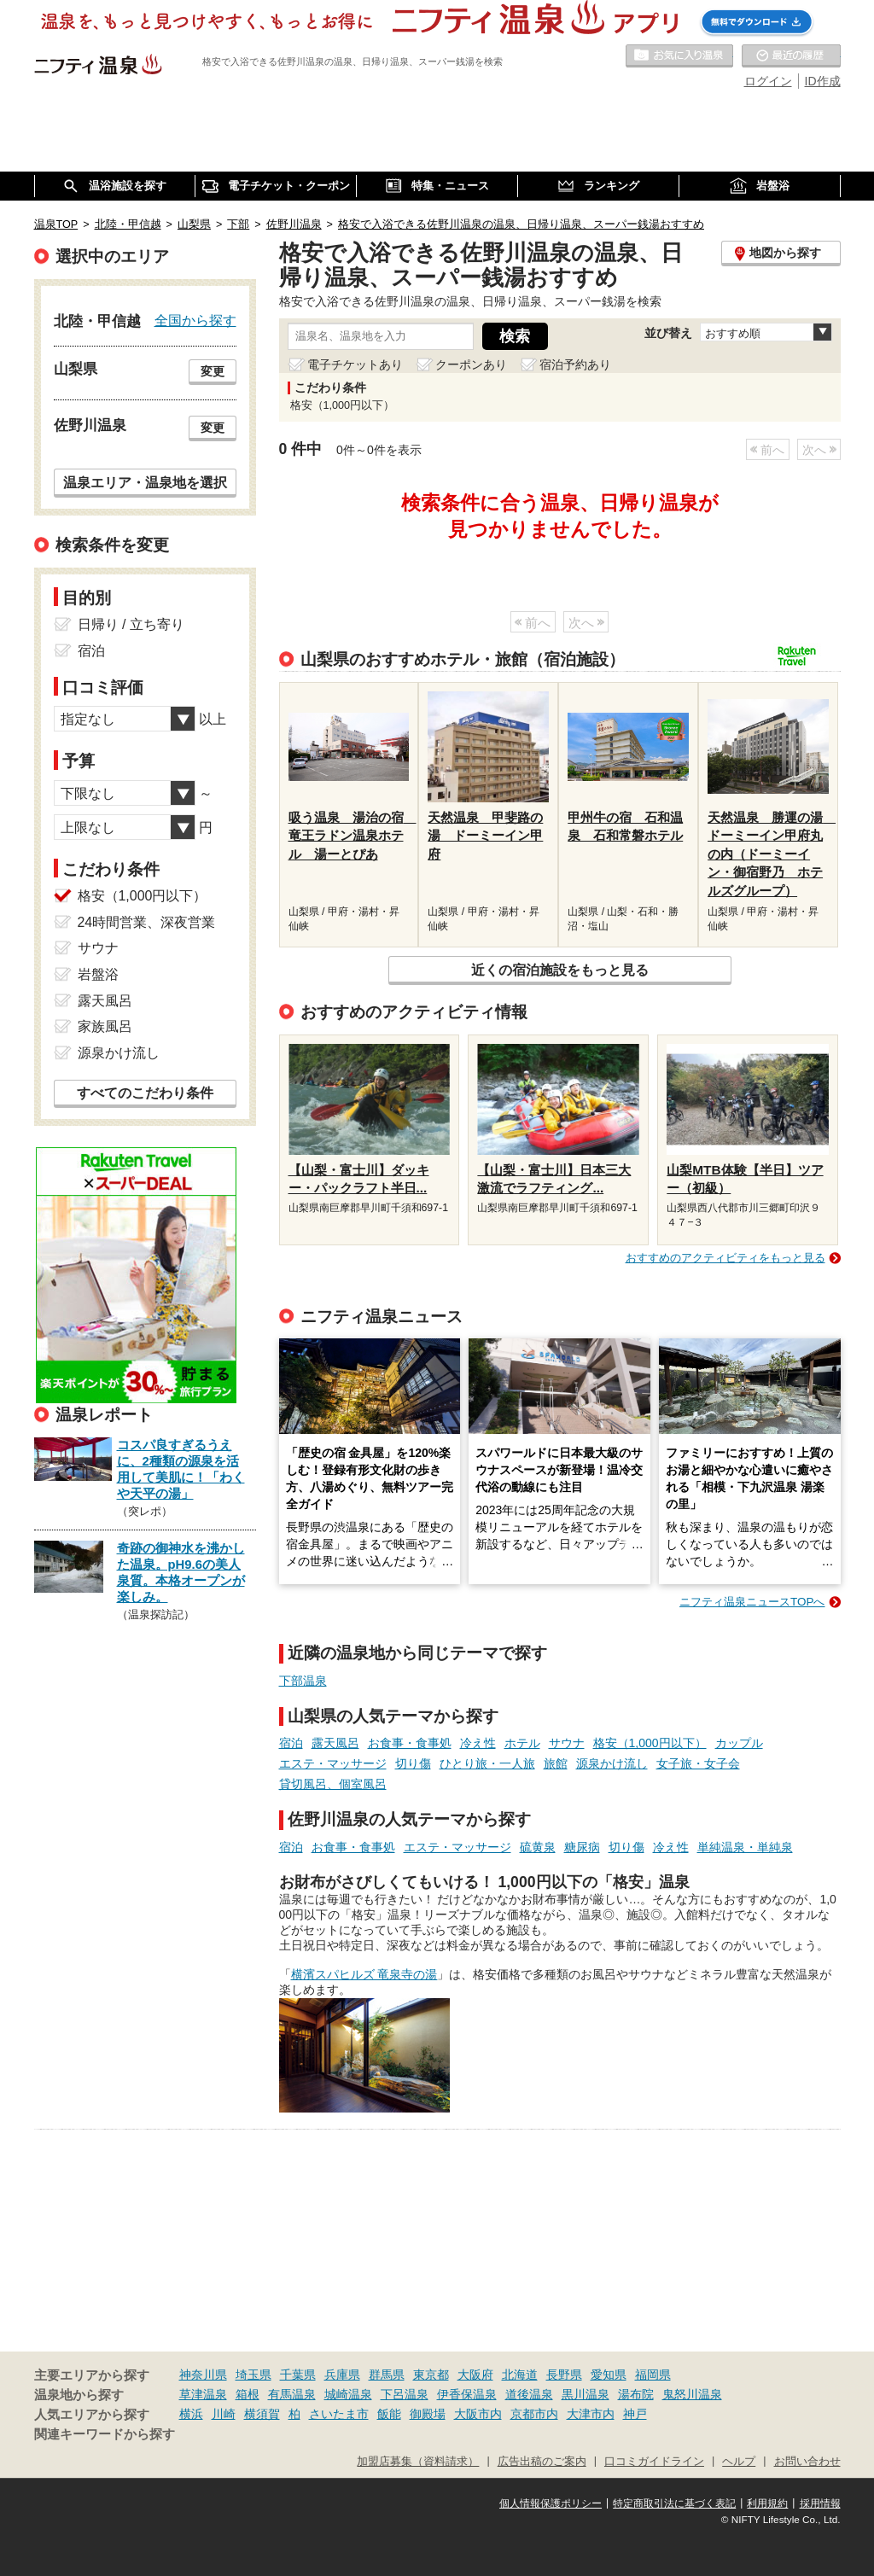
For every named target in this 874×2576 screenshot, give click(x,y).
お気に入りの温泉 (679, 56)
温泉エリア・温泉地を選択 (145, 482)
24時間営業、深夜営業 (147, 922)
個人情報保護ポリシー (550, 2503)
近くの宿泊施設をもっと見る (560, 969)
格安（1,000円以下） (650, 1743)
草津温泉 (203, 2394)
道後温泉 (529, 2394)
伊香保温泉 (467, 2394)
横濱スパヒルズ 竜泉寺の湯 (364, 1974)
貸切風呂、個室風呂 (333, 1784)
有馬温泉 (292, 2394)
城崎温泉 (348, 2394)
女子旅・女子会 (698, 1763)
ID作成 (823, 81)
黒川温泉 (585, 2394)
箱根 (247, 2394)
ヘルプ (738, 2462)
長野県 (564, 2374)
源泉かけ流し (612, 1763)
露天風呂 (335, 1743)
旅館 (556, 1763)
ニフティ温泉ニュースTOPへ (751, 1601)
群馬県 (387, 2374)
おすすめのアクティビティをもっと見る (725, 1257)
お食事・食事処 (410, 1743)
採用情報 (820, 2503)
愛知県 (608, 2374)
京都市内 (534, 2414)
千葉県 (298, 2374)
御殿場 (428, 2414)
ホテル (522, 1743)
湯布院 (636, 2394)
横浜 (191, 2414)
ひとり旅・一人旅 (487, 1763)
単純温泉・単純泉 (745, 1847)
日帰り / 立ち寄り (131, 624)
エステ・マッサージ (333, 1763)
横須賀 (262, 2414)
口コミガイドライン (654, 2462)
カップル (739, 1743)
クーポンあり (471, 364)
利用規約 (767, 2503)
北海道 (520, 2374)
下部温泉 (303, 1680)
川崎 (224, 2414)
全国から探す (195, 320)
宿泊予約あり (575, 364)
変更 (212, 371)
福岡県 (653, 2374)
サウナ (567, 1743)
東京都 (431, 2374)
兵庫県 (342, 2374)
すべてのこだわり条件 (145, 1093)
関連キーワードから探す (104, 2434)
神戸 (635, 2414)
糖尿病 (582, 1847)
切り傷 (413, 1763)
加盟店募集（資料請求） (418, 2462)
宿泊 (291, 1743)
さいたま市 (339, 2414)
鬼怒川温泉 (692, 2394)
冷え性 (478, 1743)
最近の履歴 (791, 56)
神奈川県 (203, 2374)
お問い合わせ (807, 2462)
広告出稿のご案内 (542, 2462)
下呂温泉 (404, 2394)
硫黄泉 (538, 1847)
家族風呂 (105, 1026)
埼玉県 (253, 2374)
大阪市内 (478, 2414)
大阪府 (475, 2374)
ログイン (768, 81)
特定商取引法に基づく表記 (674, 2503)
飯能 (389, 2414)
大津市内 (591, 2414)
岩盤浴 (98, 974)
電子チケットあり (355, 364)
